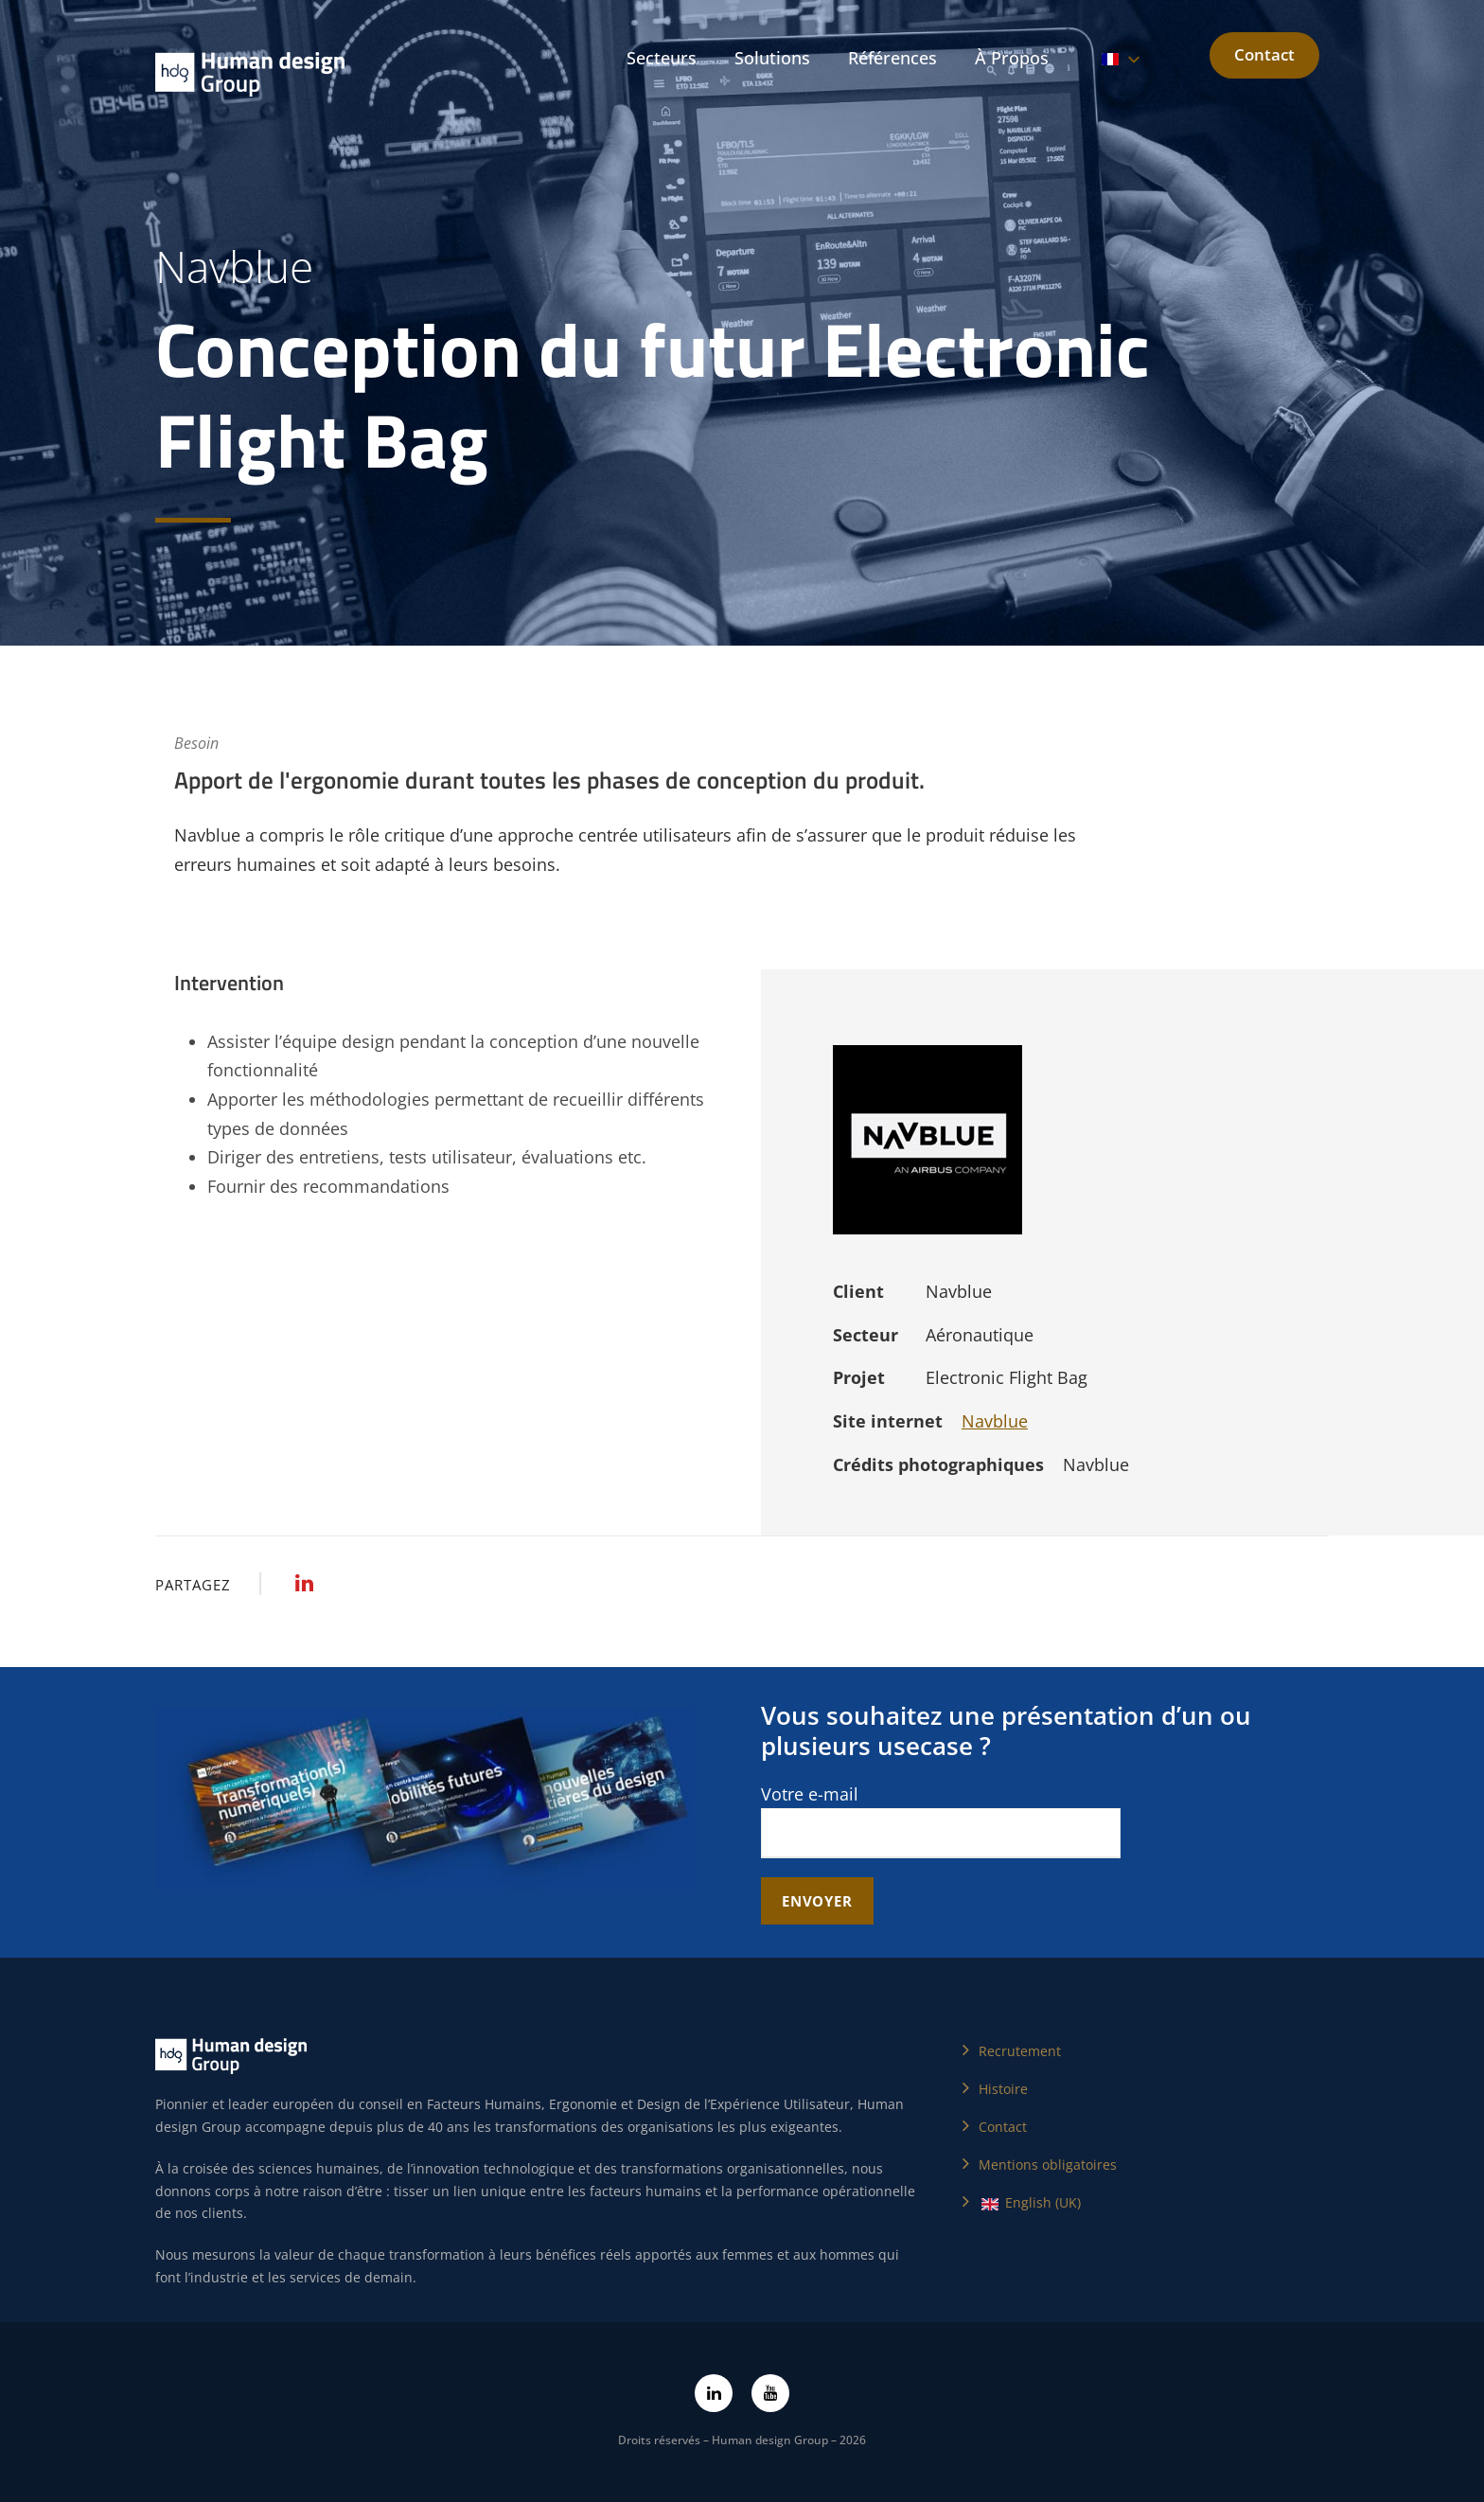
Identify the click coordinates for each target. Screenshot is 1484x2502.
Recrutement (1020, 2051)
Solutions (772, 57)
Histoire (1003, 2089)
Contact (1264, 54)
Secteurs (662, 57)
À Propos (1012, 57)
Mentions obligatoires (1048, 2165)
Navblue (995, 1421)
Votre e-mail (941, 1821)
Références (892, 57)
